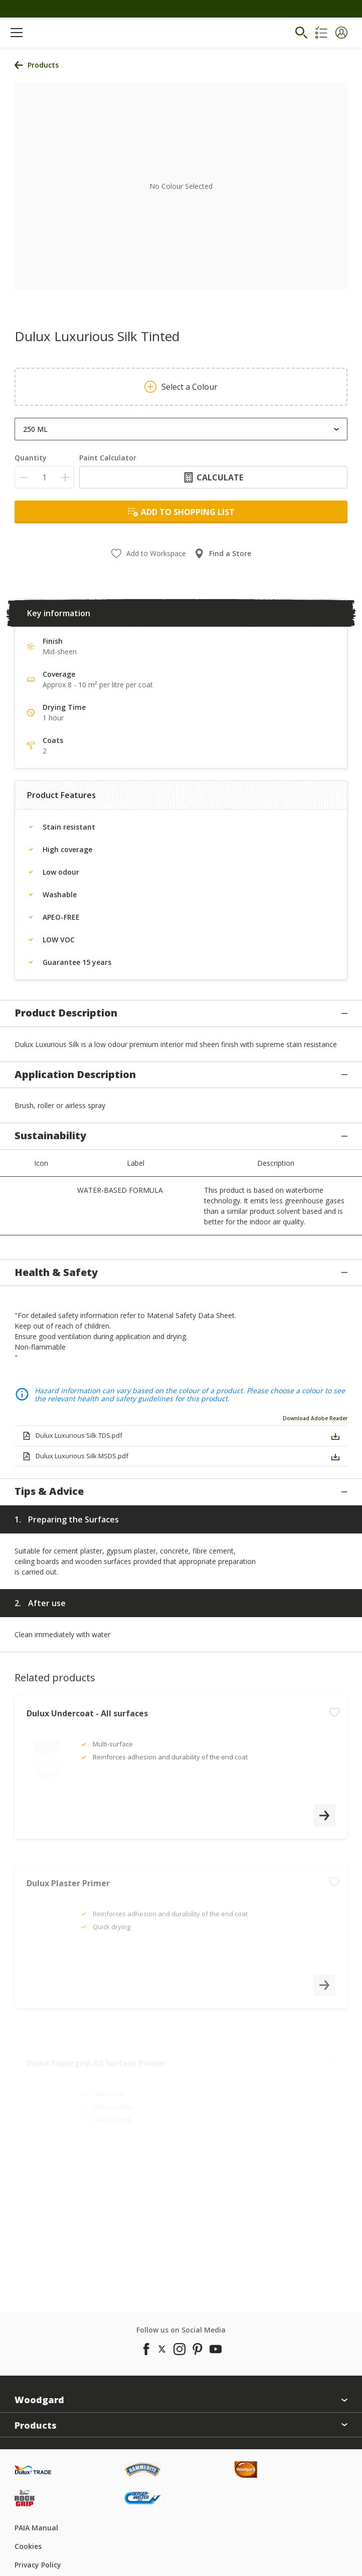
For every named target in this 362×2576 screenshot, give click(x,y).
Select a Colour (181, 387)
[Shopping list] (321, 33)
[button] (341, 33)
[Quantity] (44, 477)
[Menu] (17, 33)
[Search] (301, 33)
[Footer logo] (69, 2438)
